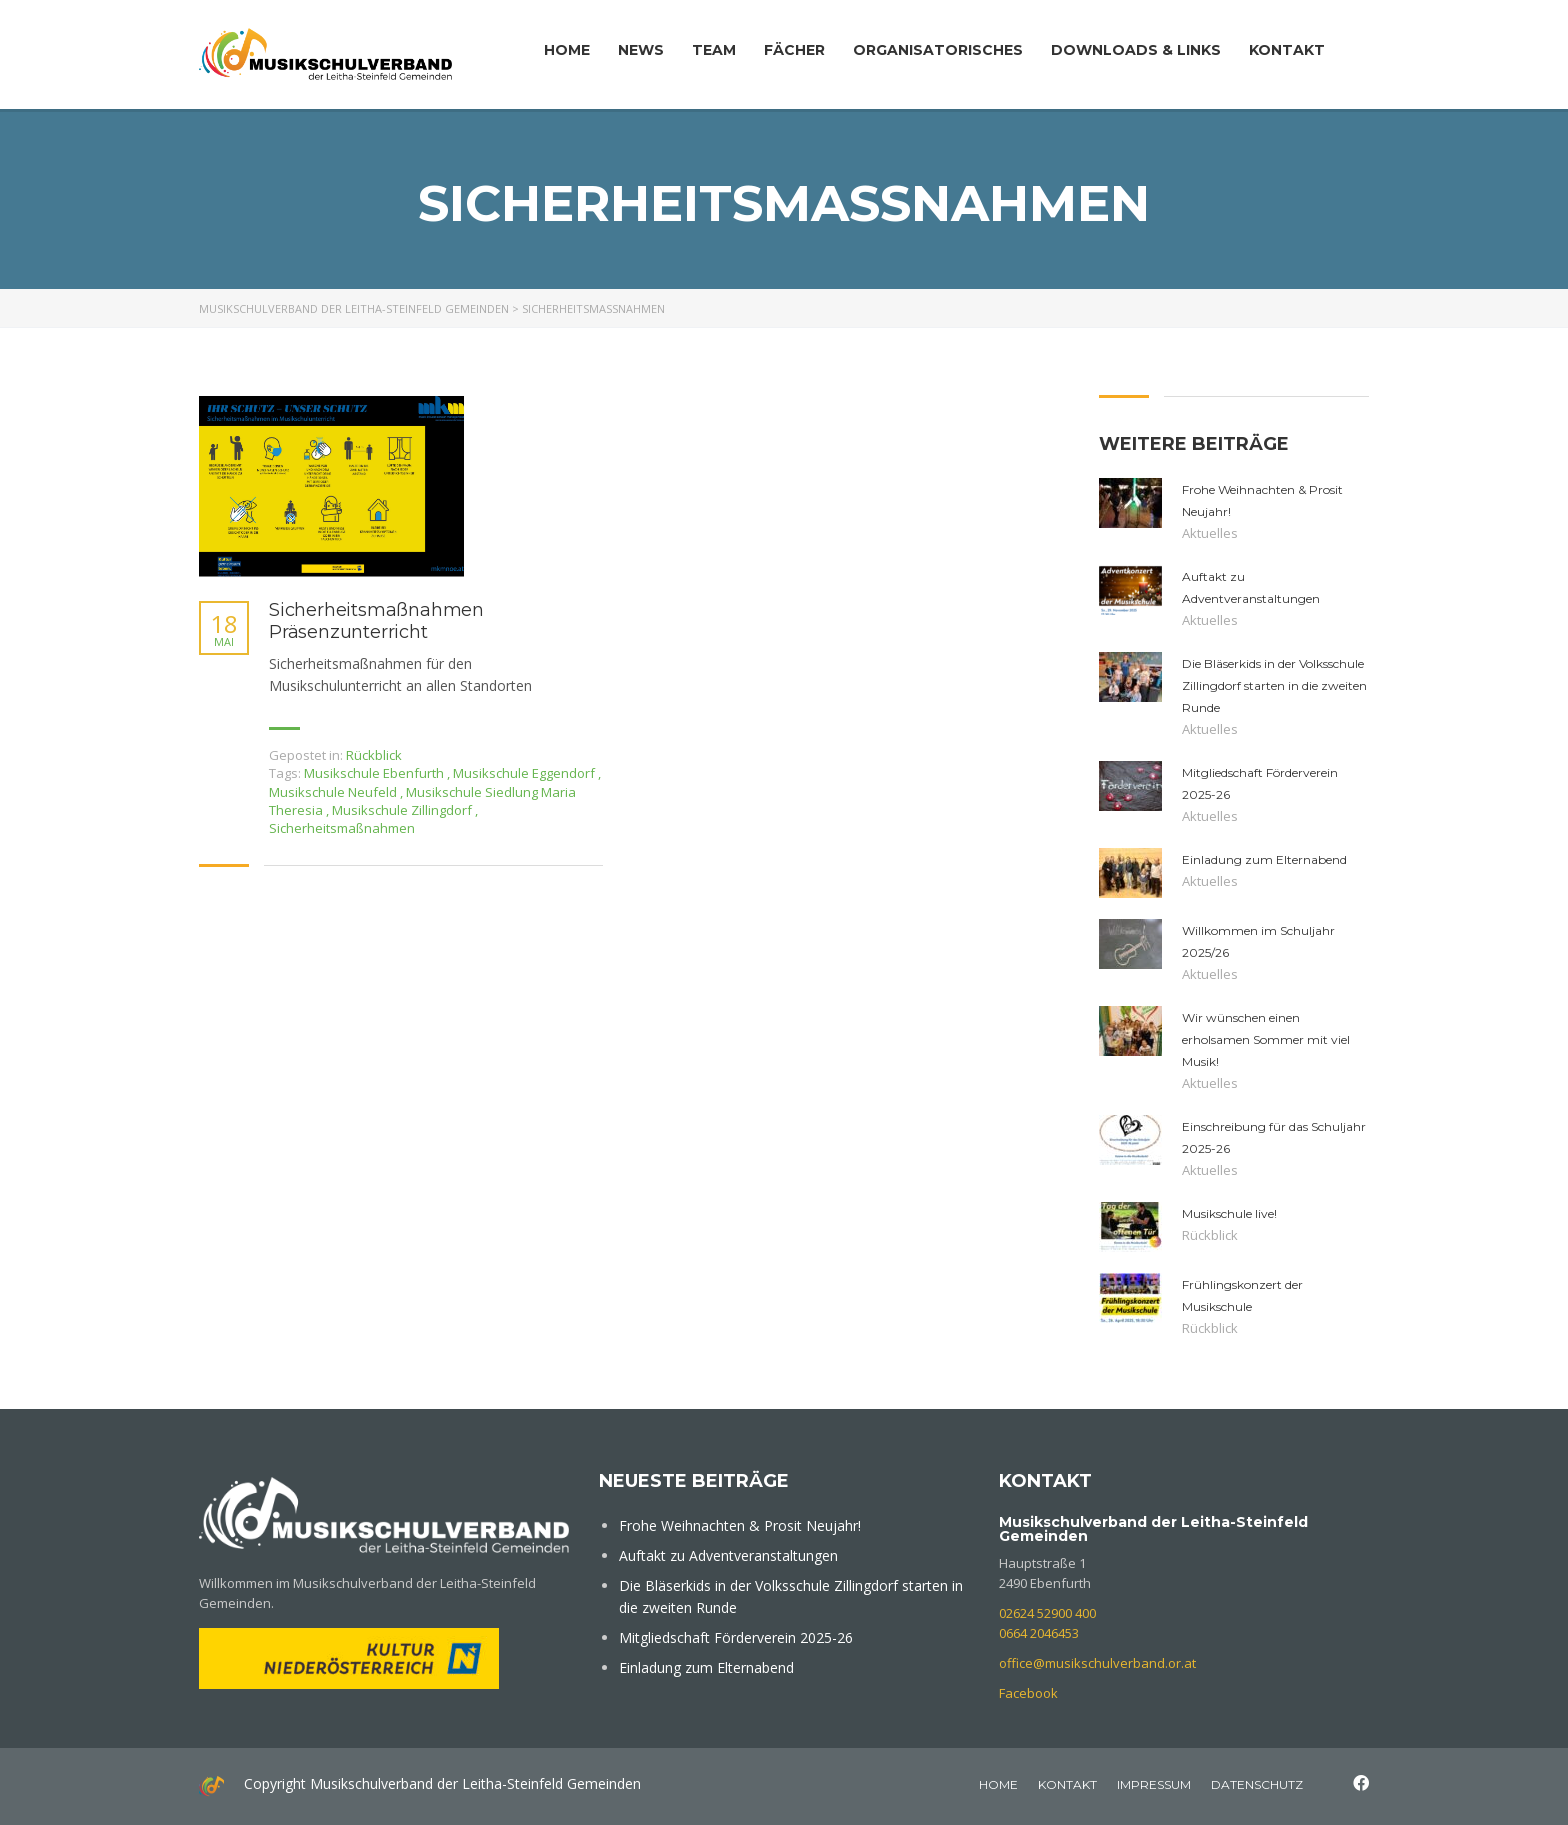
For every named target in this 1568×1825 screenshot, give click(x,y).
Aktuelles (1210, 533)
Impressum (1154, 1784)
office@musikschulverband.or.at (1097, 1663)
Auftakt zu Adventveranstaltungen (728, 1555)
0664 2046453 (1039, 1633)
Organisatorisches (938, 50)
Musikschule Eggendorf (525, 773)
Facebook (1028, 1693)
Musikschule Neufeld (334, 792)
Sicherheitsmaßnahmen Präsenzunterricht (376, 621)
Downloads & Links (1136, 50)
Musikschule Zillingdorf (403, 810)
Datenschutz (1257, 1784)
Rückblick (374, 755)
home (998, 1784)
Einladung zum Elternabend (706, 1667)
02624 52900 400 (1047, 1613)
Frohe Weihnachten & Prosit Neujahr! (740, 1525)
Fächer (794, 50)
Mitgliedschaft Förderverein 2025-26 (736, 1637)
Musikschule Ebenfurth (375, 773)
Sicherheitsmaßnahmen (342, 828)
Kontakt (1287, 50)
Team (714, 50)
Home (567, 50)
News (641, 50)
